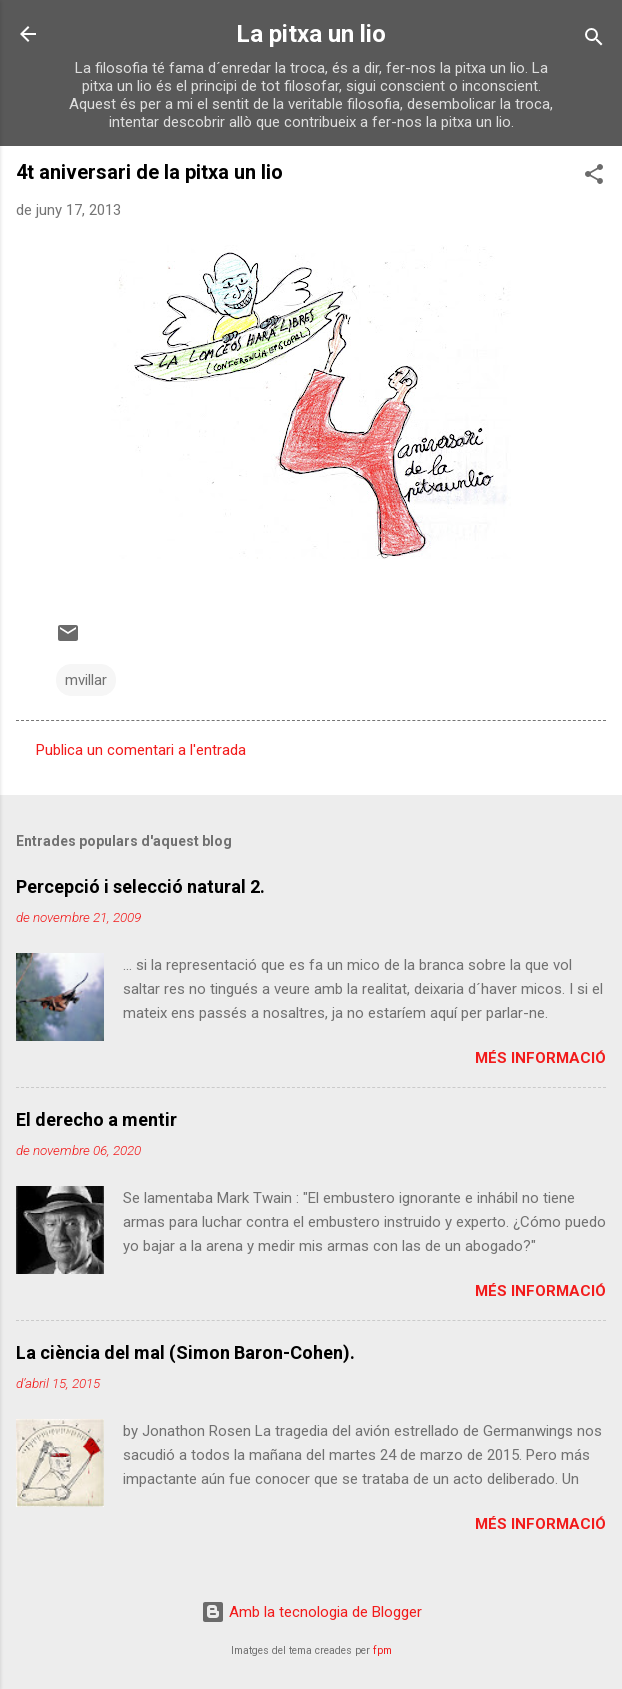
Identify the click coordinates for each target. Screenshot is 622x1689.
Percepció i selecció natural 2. (140, 886)
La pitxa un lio (311, 34)
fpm (382, 1650)
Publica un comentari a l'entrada (141, 750)
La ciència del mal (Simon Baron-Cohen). (185, 1352)
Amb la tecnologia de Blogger (311, 1612)
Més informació (540, 1058)
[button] (594, 177)
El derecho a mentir (96, 1119)
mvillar (86, 680)
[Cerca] (594, 40)
